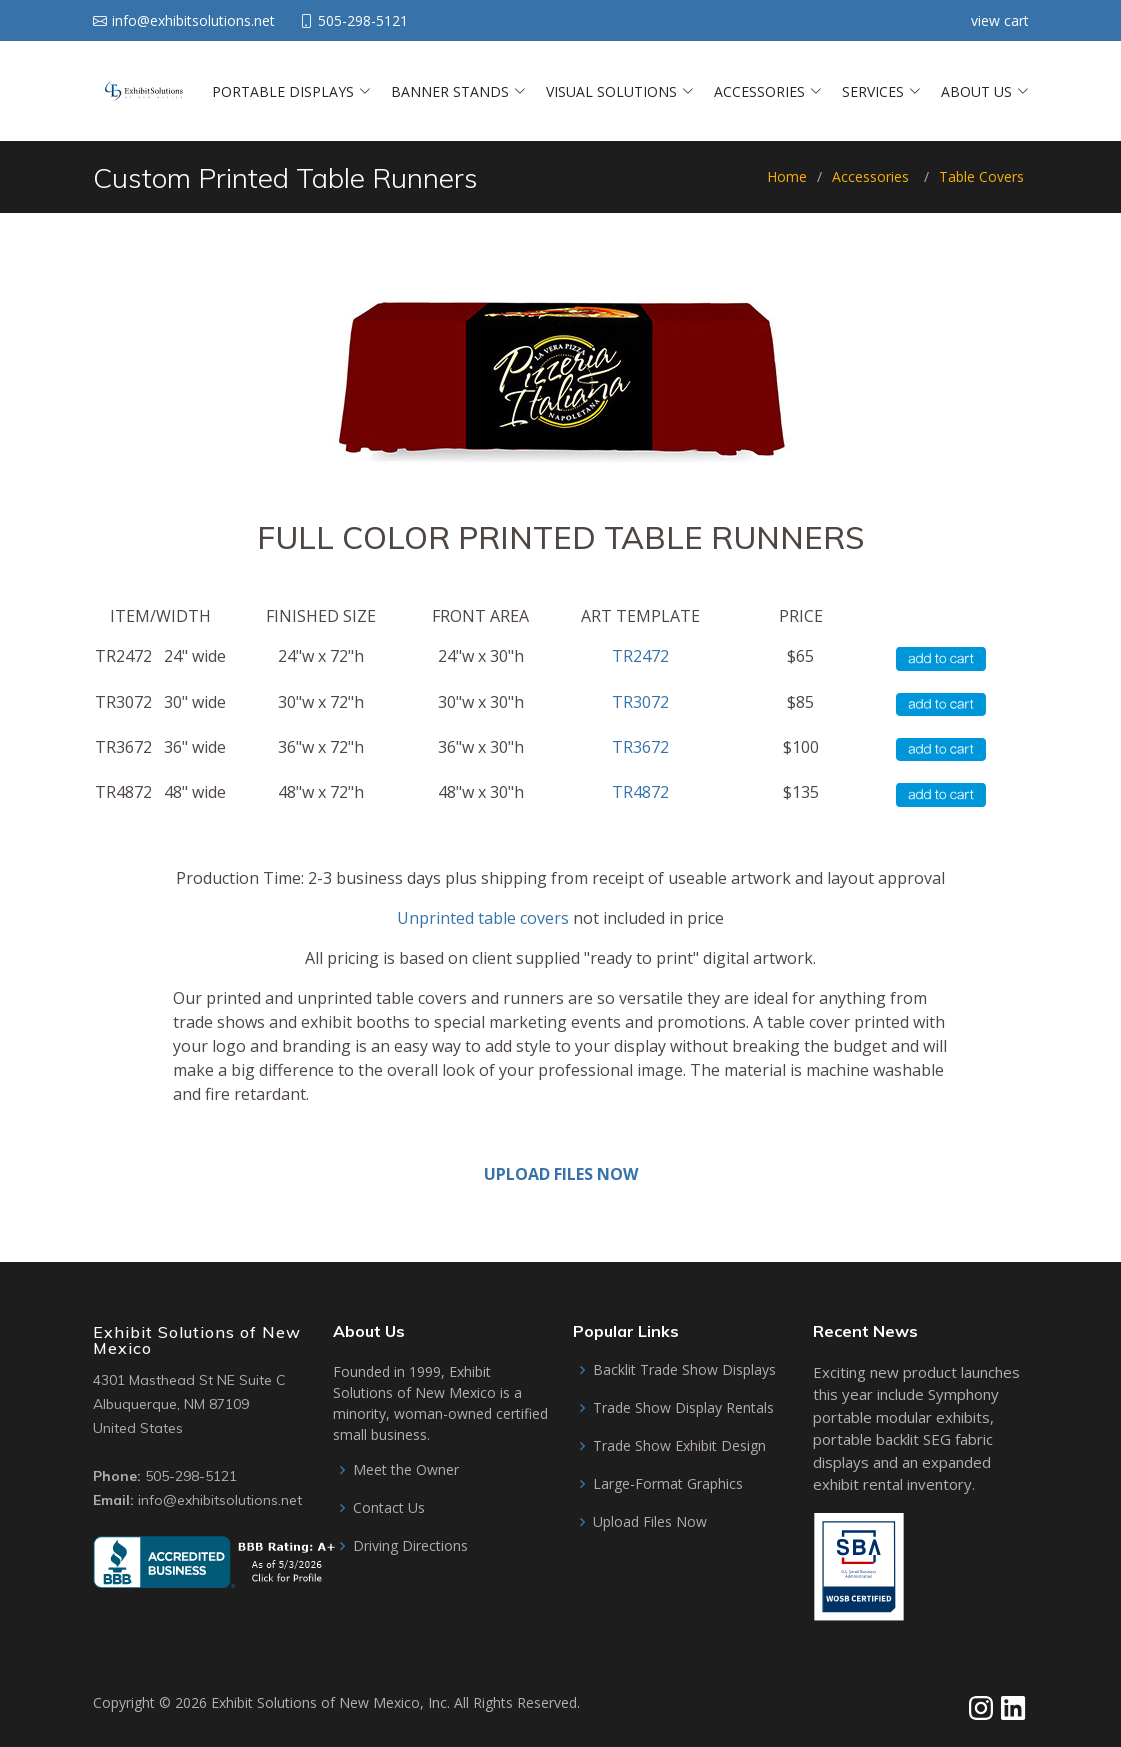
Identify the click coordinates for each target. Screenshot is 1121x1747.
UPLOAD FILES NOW (561, 1174)
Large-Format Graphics (668, 1484)
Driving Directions (410, 1546)
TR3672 (640, 747)
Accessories (870, 176)
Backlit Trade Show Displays (684, 1370)
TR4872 (640, 792)
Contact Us (389, 1508)
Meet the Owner (406, 1470)
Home (787, 176)
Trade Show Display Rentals (683, 1408)
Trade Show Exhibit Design (679, 1446)
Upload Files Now (650, 1522)
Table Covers (981, 176)
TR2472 (640, 656)
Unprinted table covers (483, 918)
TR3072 (640, 702)
